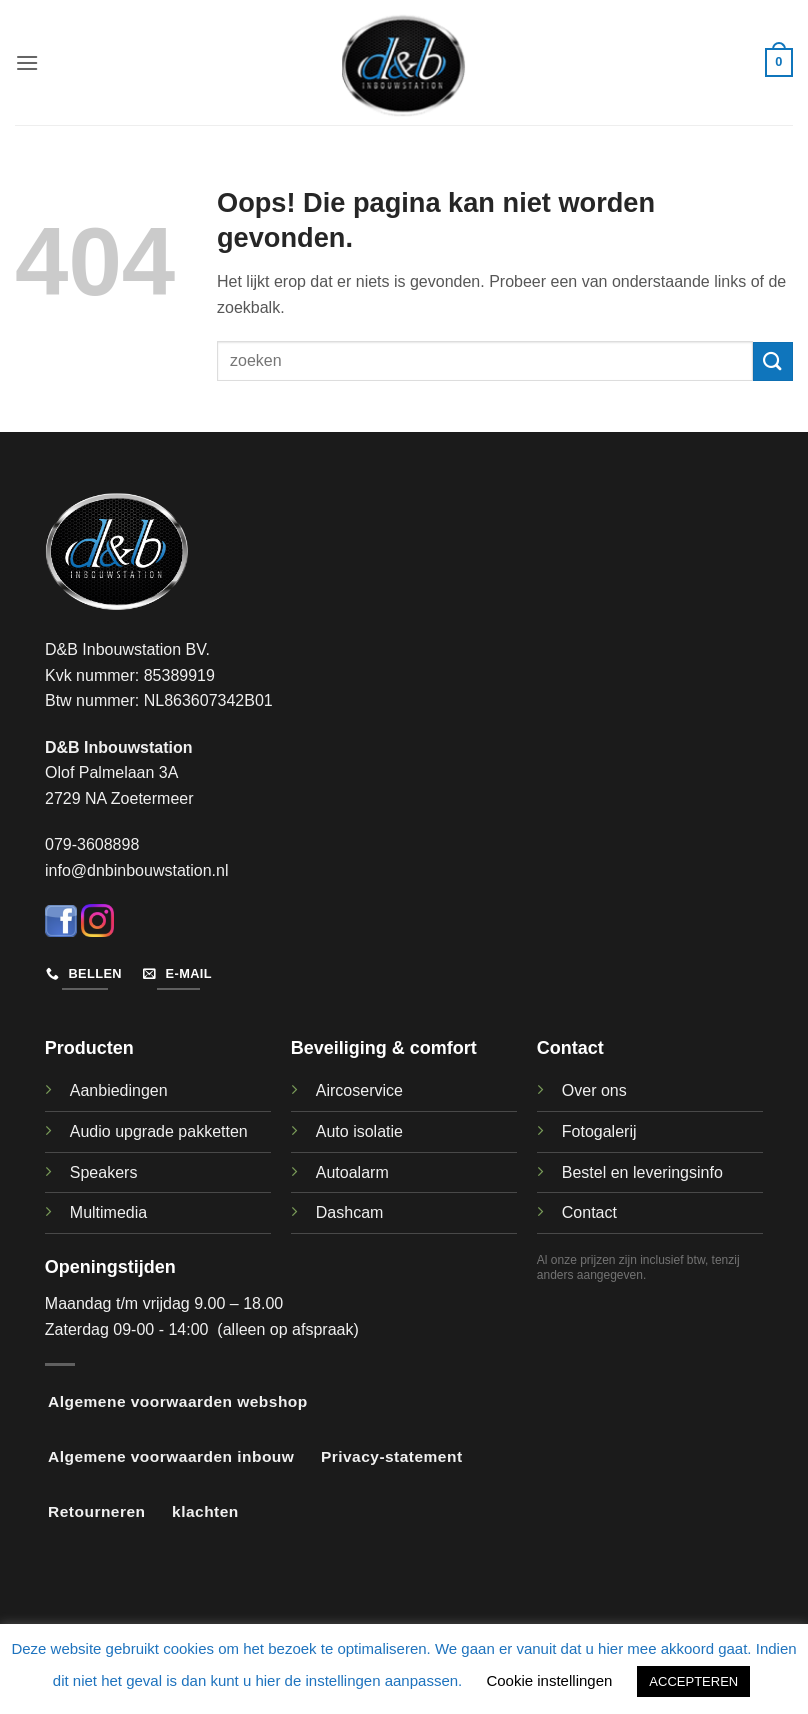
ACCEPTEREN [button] (693, 1681)
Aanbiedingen (119, 1090)
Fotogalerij (599, 1131)
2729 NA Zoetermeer (119, 798)
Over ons (594, 1090)
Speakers (104, 1172)
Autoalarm (352, 1172)
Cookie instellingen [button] (549, 1680)
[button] (27, 62)
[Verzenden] (773, 361)
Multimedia (108, 1212)
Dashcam (350, 1212)
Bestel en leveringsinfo (642, 1172)
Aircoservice (359, 1090)
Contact (589, 1212)
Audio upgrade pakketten (159, 1131)
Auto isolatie (359, 1131)
